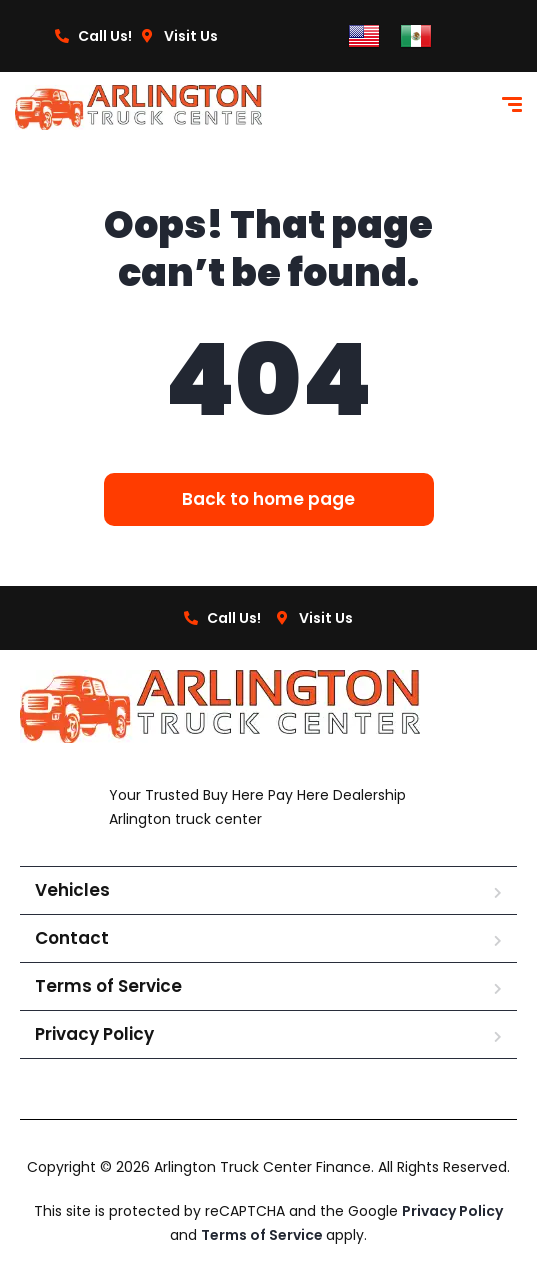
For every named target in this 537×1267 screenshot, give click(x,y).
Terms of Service (108, 986)
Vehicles (72, 890)
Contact (72, 938)
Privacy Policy (94, 1034)
